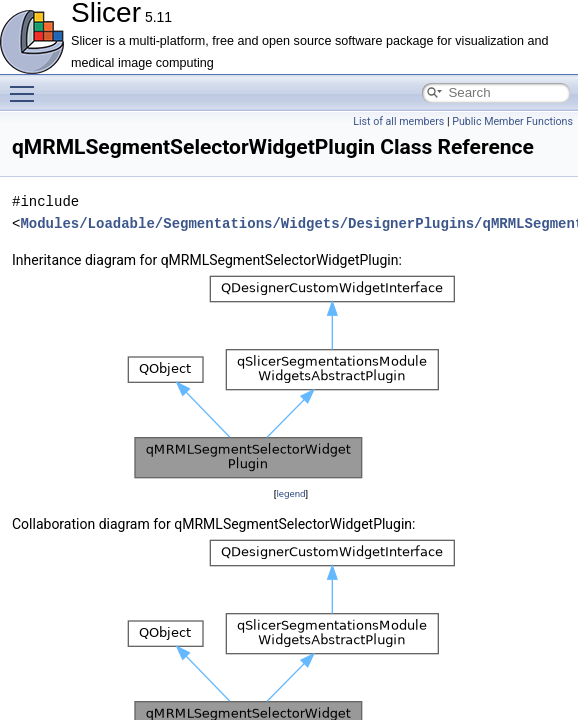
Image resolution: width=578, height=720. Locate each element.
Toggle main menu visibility (27, 85)
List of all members (398, 121)
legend (290, 493)
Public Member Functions (512, 121)
